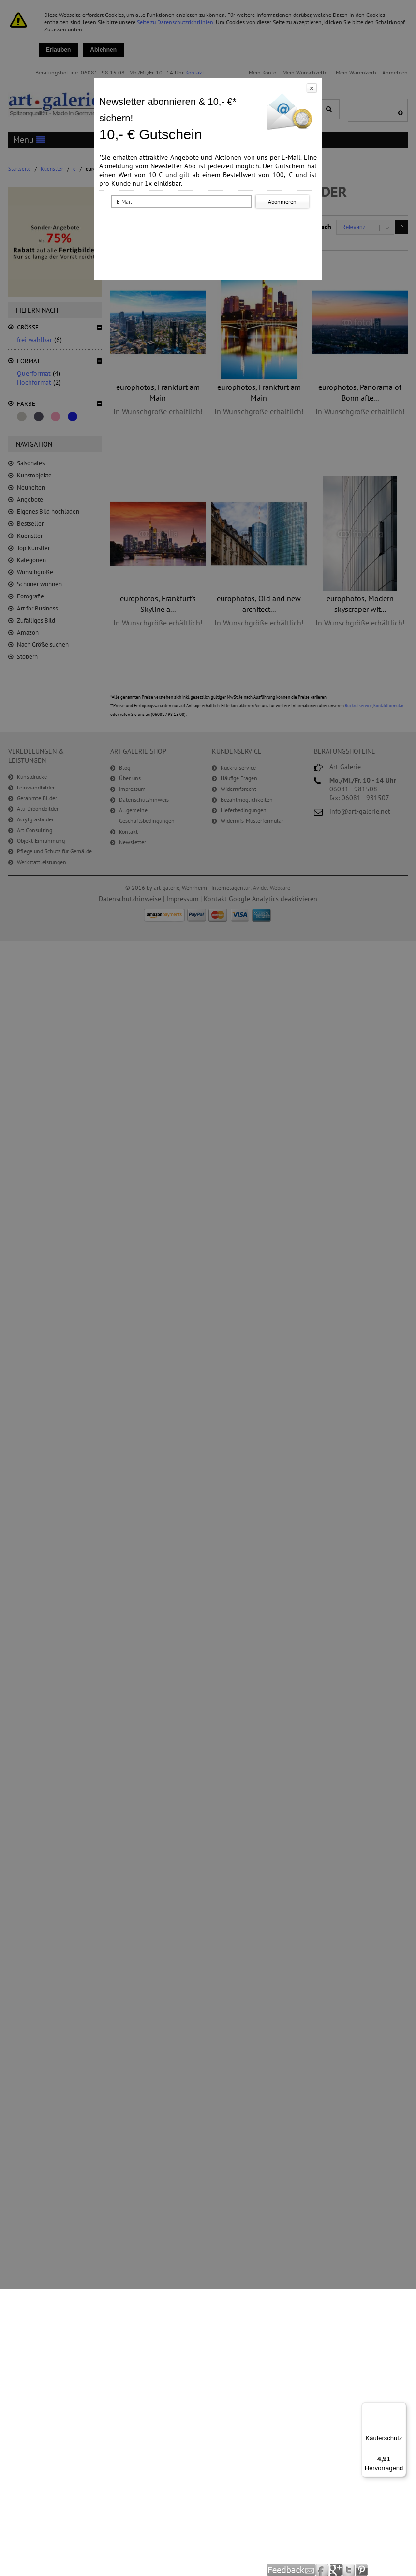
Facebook (322, 2570)
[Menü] (400, 2408)
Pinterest (362, 2570)
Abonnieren (282, 201)
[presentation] (209, 229)
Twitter (349, 2570)
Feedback (291, 2570)
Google (335, 2570)
